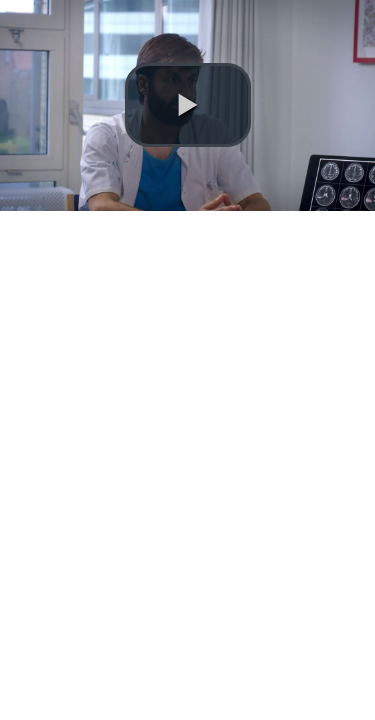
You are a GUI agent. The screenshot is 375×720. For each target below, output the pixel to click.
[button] (188, 105)
